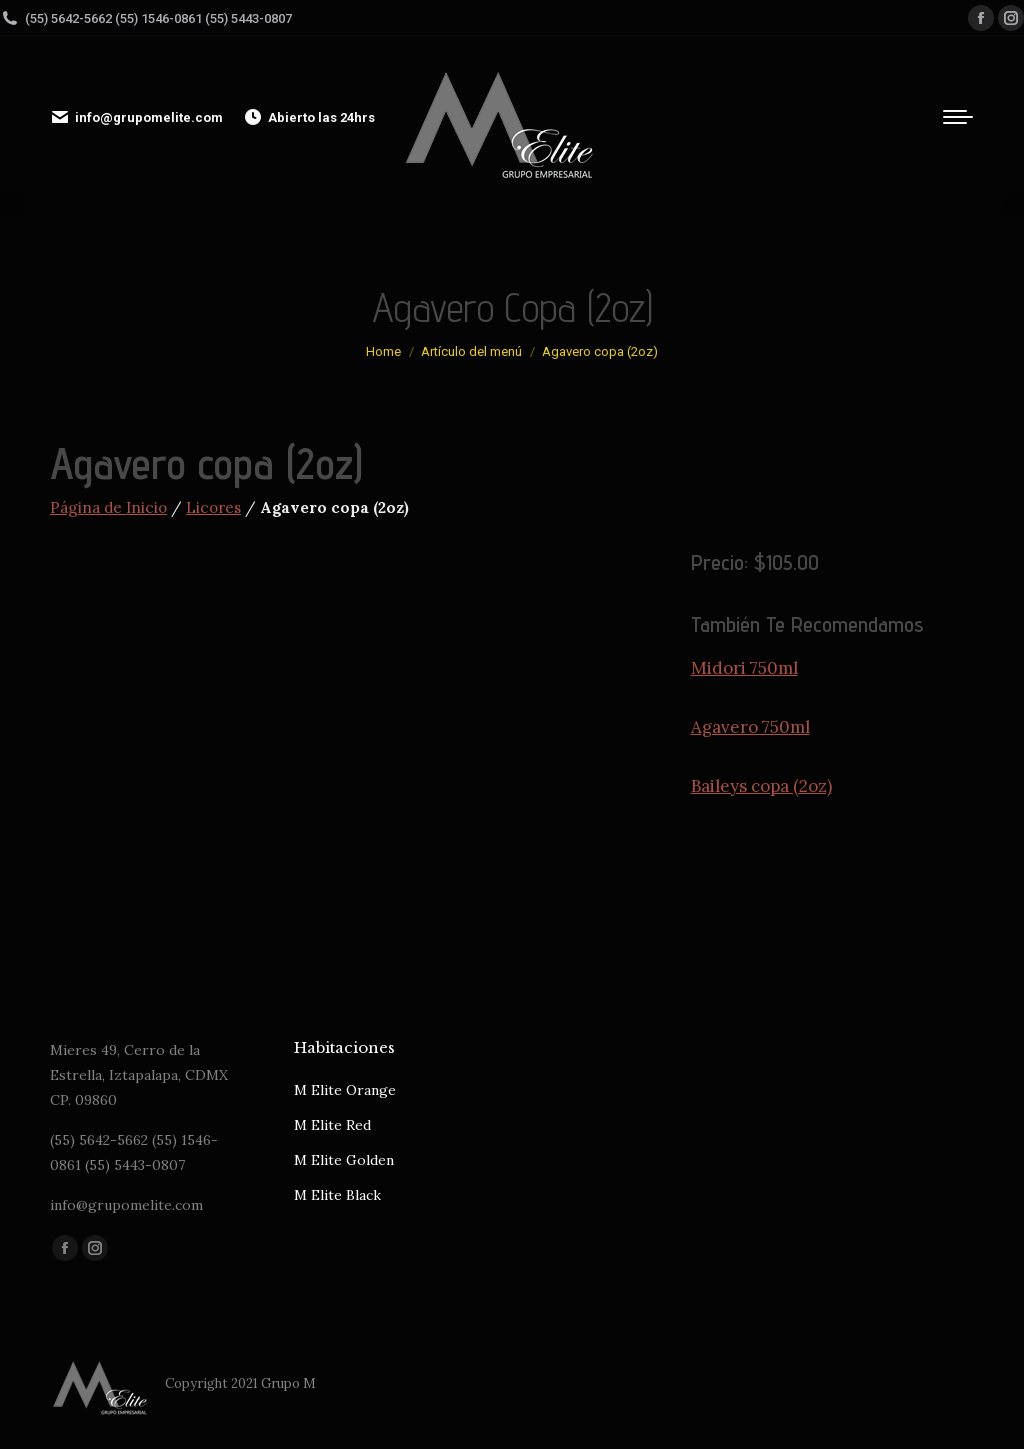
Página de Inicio (108, 507)
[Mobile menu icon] (958, 117)
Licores (213, 507)
